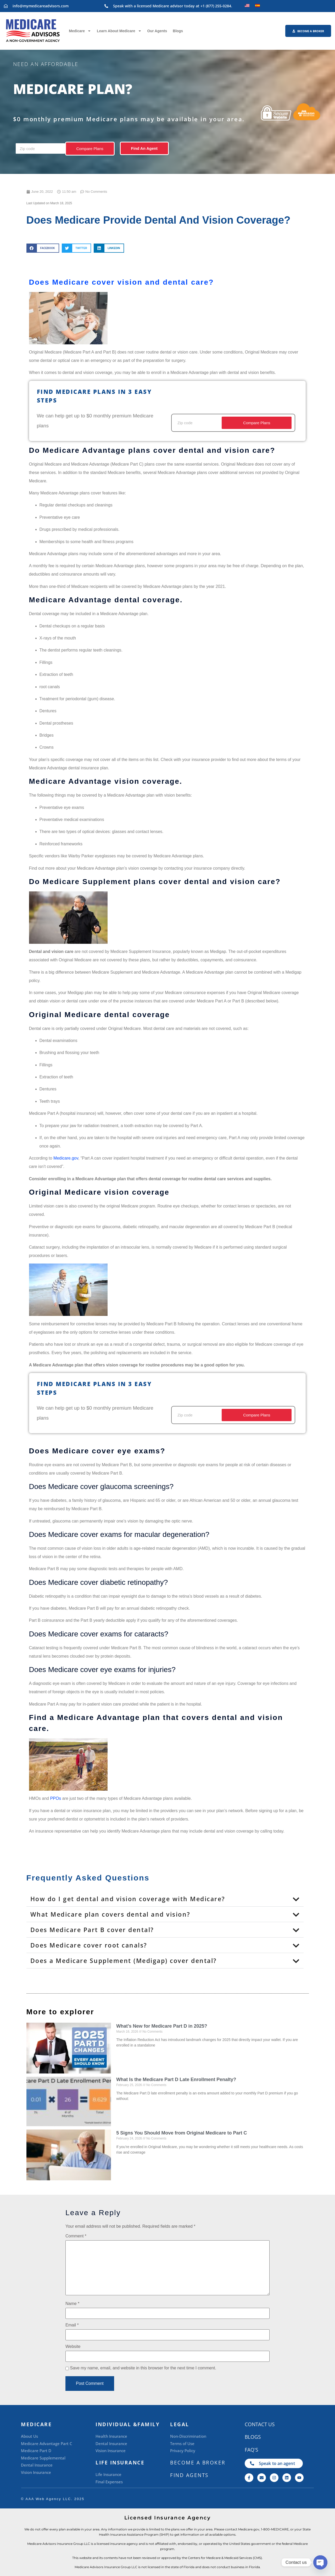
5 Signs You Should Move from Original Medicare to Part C (181, 2133)
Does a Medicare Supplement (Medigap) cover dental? (123, 1960)
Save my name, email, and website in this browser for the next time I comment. (143, 2368)
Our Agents (157, 31)
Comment (75, 2236)
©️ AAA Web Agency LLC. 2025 (53, 2499)
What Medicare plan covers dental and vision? (110, 1914)
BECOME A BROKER (198, 2462)
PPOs (55, 1798)
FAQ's (251, 2449)
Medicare (80, 30)
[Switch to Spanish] (257, 5)
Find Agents (189, 2475)
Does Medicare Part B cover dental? (92, 1930)
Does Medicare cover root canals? (88, 1945)
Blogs (178, 31)
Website (73, 2347)
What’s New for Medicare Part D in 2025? (161, 2026)
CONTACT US (260, 2424)
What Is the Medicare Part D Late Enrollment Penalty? (176, 2079)
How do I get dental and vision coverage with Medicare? (127, 1899)
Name (72, 2304)
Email (72, 2325)
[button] (42, 248)
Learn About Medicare (119, 30)
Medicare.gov (65, 1158)
